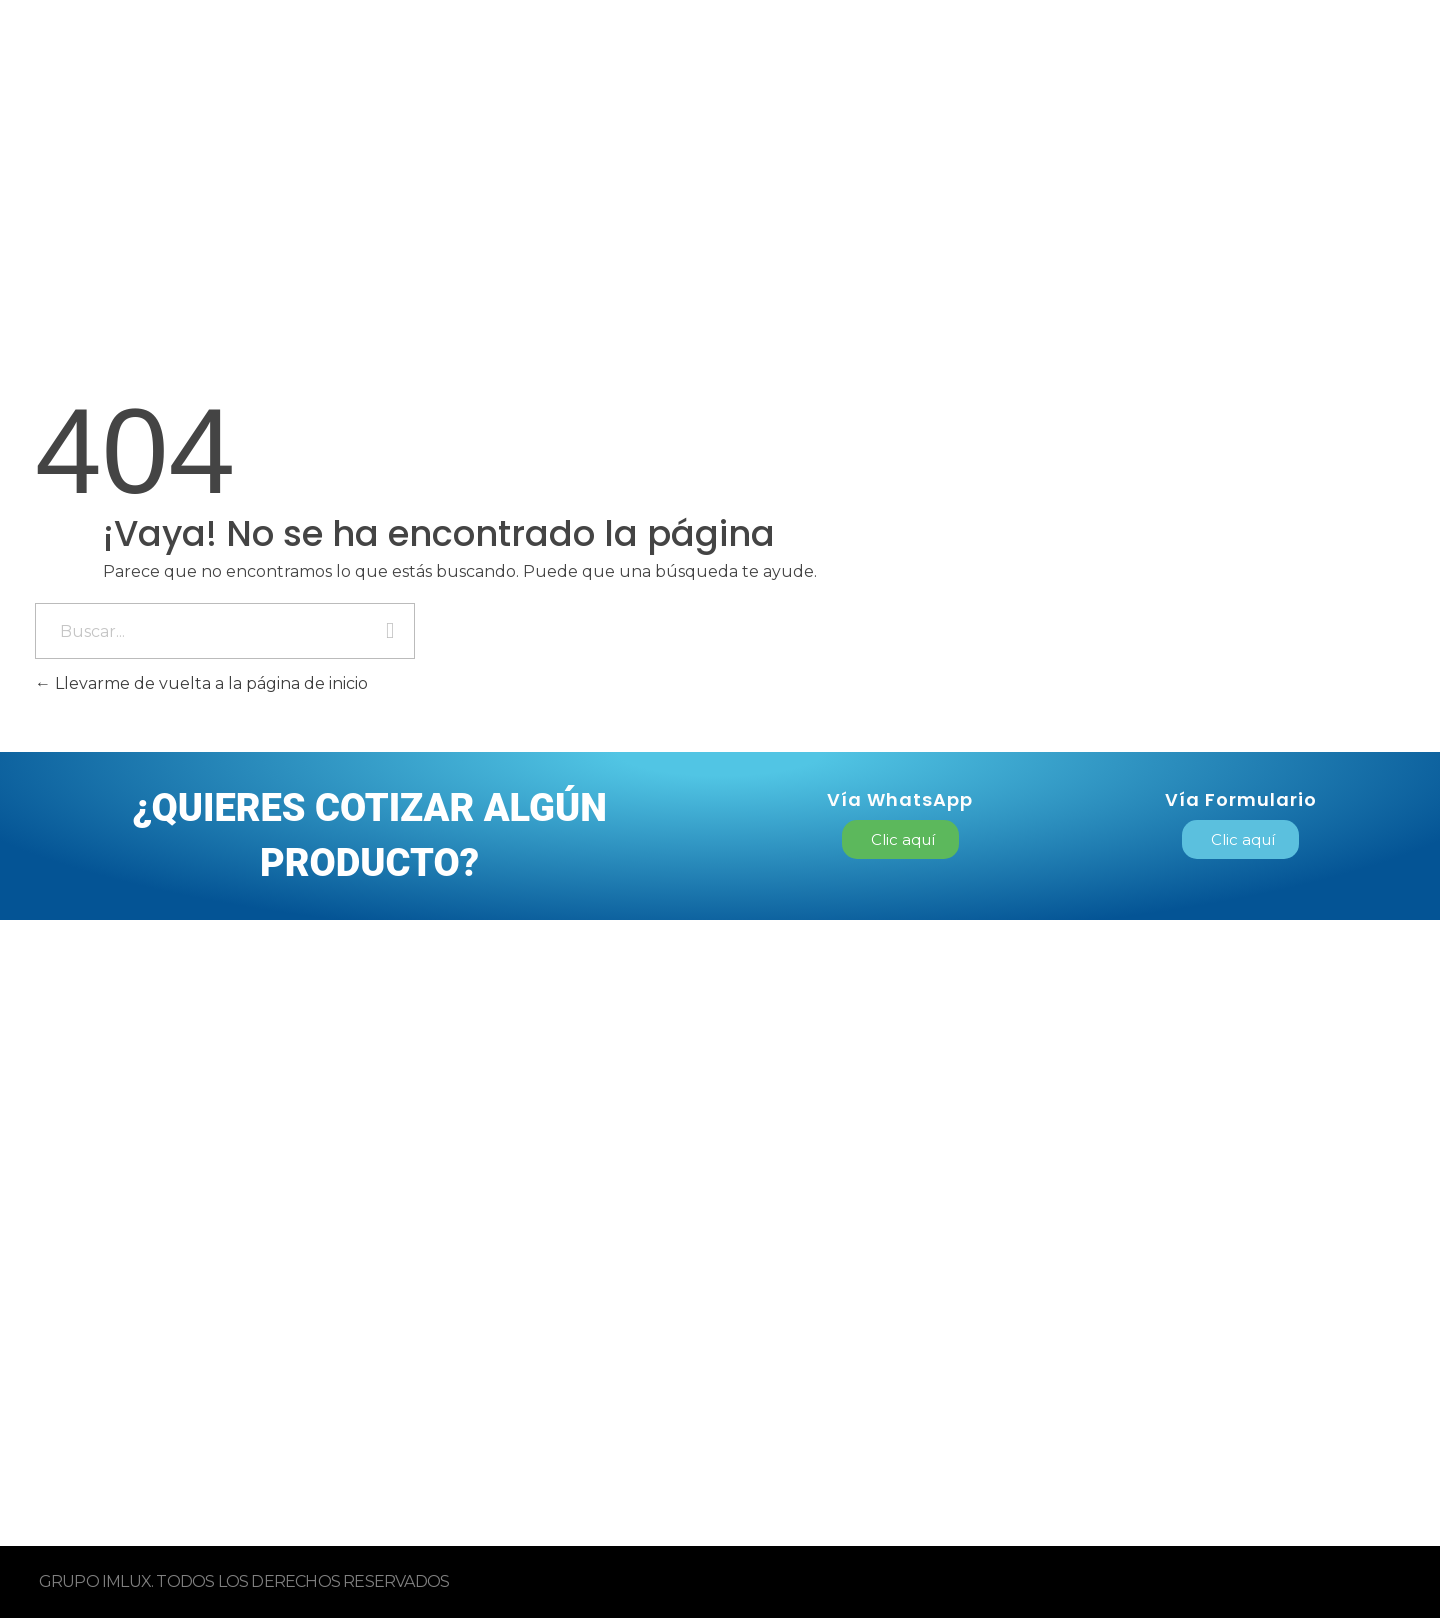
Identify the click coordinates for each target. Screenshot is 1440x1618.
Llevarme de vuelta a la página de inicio (201, 683)
